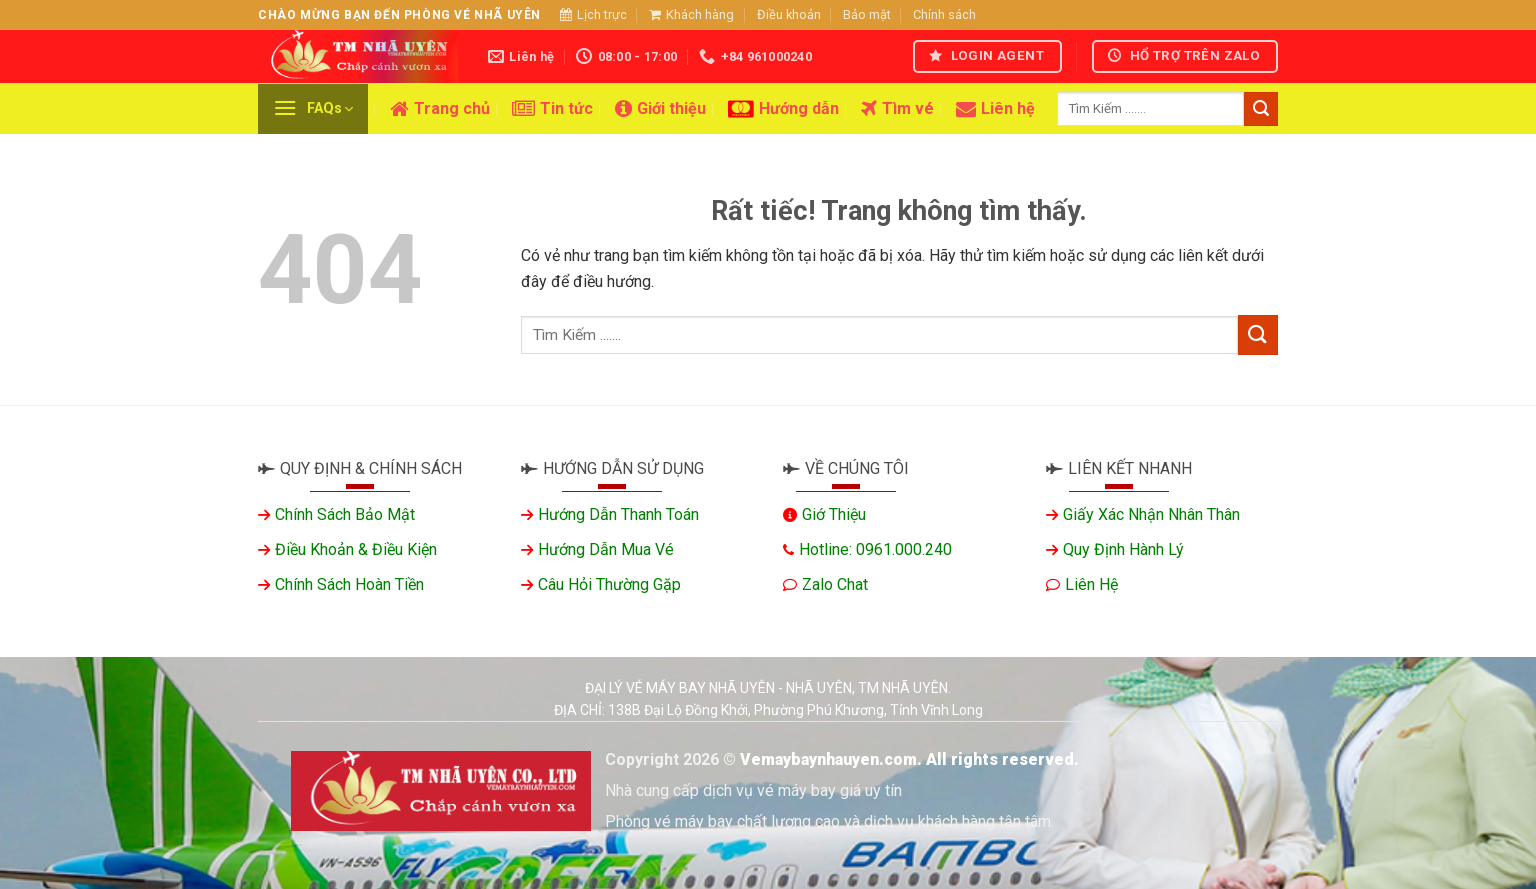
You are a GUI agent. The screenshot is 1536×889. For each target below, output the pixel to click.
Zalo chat (835, 584)
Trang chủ (440, 109)
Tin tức (552, 109)
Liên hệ (995, 109)
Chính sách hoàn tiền (349, 584)
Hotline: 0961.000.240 (875, 549)
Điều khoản (789, 14)
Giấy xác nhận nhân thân (1151, 514)
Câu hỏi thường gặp (609, 584)
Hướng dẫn (783, 109)
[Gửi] (1261, 109)
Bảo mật (867, 14)
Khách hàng (691, 14)
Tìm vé (897, 109)
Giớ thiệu (834, 514)
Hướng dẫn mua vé (606, 549)
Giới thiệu (660, 109)
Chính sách (944, 14)
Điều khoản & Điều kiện (356, 549)
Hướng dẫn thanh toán (618, 514)
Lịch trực (593, 14)
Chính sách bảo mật (345, 514)
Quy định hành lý (1123, 549)
